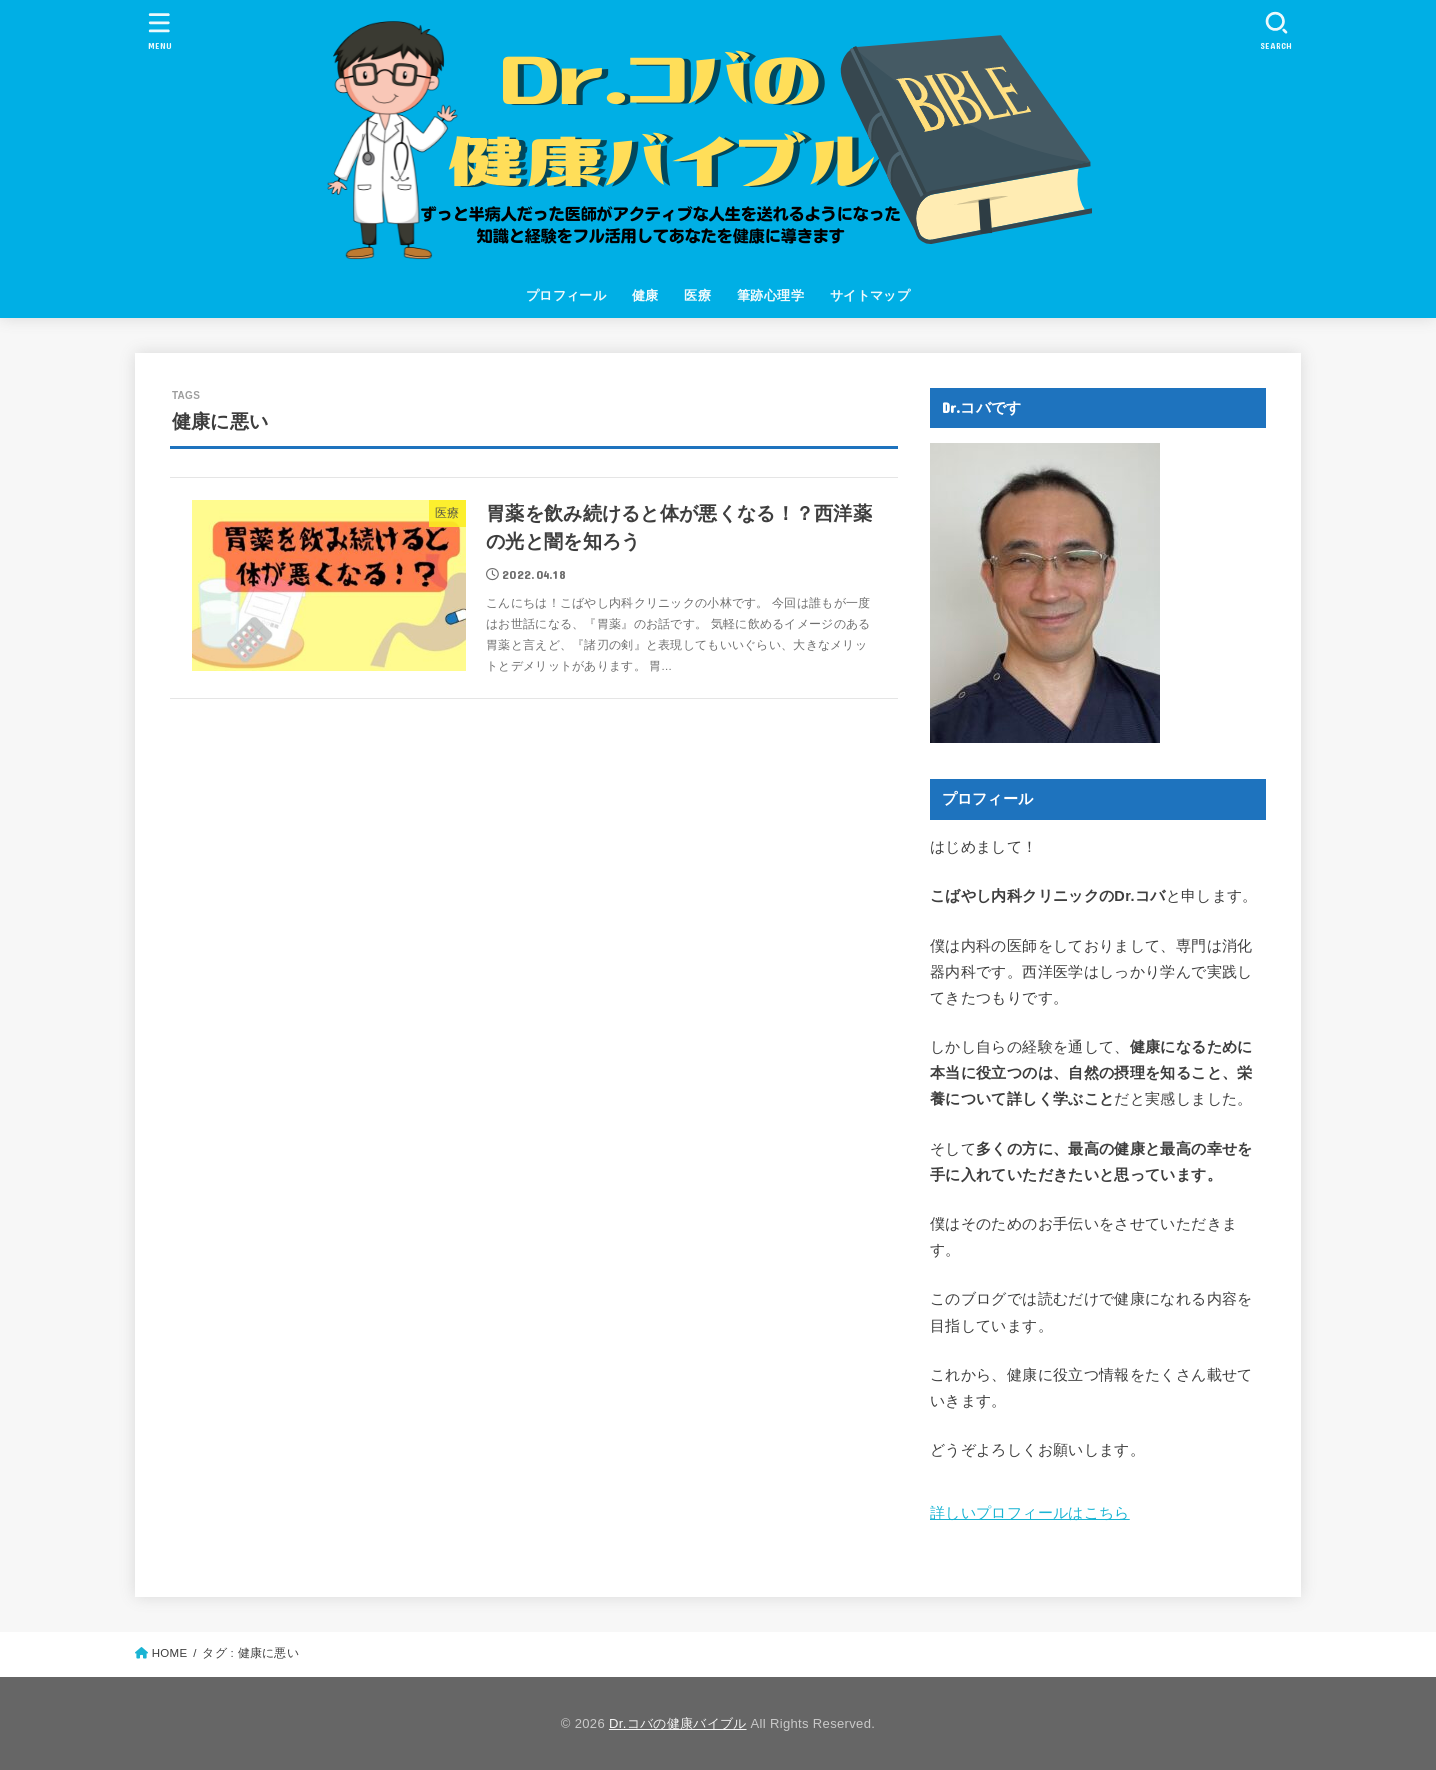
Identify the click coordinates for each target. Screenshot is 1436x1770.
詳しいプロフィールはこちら (1030, 1513)
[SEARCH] (1276, 30)
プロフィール (566, 295)
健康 (645, 295)
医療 (697, 295)
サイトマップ (870, 295)
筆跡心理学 (770, 295)
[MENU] (160, 30)
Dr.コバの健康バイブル (678, 1723)
